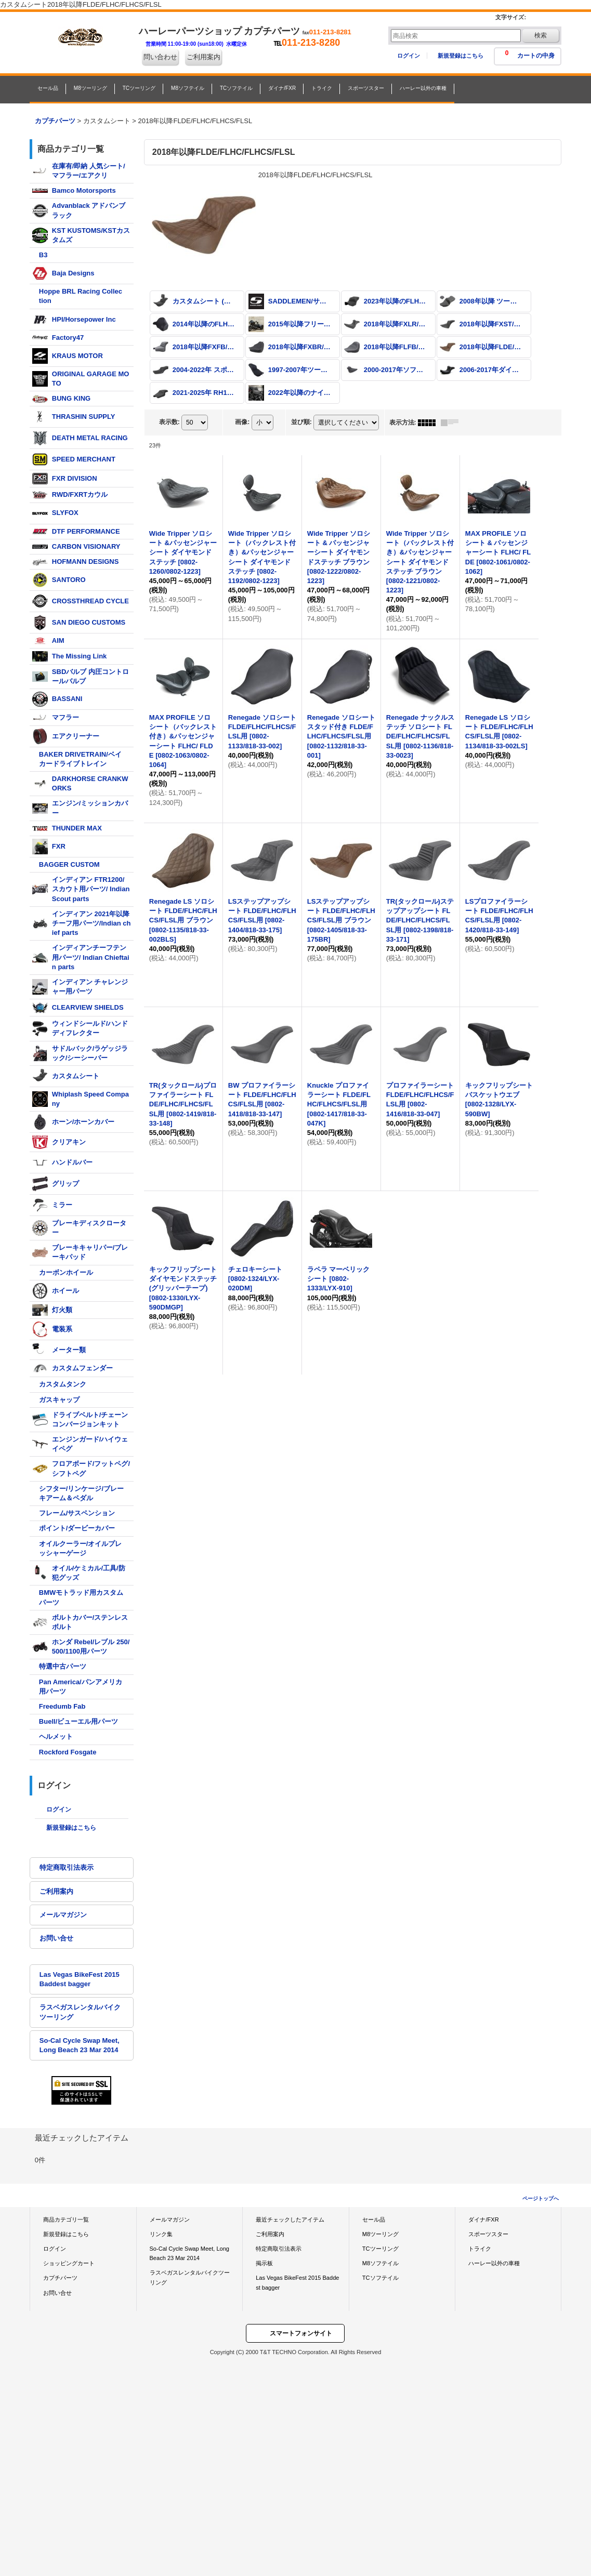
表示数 (169, 422)
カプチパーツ (60, 2278)
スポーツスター (488, 2234)
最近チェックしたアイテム (290, 2219)
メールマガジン (63, 1915)
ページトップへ (540, 2198)
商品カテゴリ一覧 (66, 2219)
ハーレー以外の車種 (494, 2263)
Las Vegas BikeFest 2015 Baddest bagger (80, 1979)
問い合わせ (160, 57)
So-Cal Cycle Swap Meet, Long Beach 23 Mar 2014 (80, 2045)
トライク (479, 2248)
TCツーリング (380, 2248)
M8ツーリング (380, 2234)
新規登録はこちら (460, 55)
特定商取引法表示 (67, 1867)
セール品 (373, 2219)
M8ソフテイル (380, 2263)
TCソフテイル (380, 2278)
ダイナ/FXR (483, 2219)
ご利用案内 (203, 57)
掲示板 (264, 2263)
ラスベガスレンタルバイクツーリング (80, 2011)
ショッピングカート (69, 2263)
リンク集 (161, 2234)
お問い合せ (56, 1938)
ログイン (408, 55)
